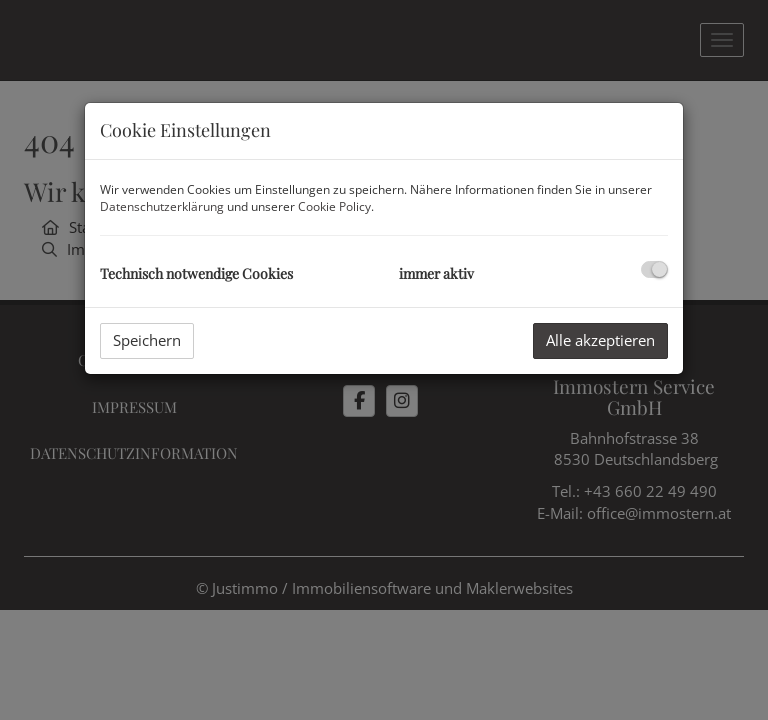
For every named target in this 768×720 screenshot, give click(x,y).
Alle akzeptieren (600, 340)
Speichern (147, 340)
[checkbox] (654, 269)
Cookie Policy (334, 206)
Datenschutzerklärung (162, 206)
